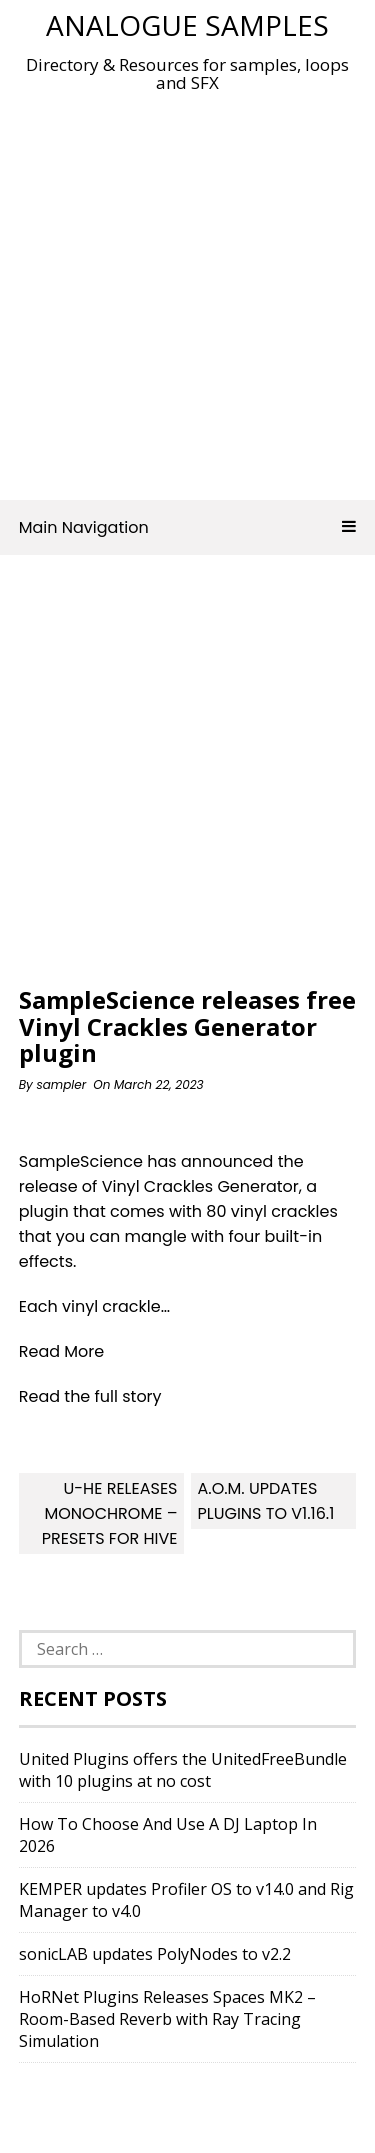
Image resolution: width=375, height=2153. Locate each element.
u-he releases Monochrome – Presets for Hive (110, 1513)
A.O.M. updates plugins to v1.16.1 (265, 1501)
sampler (61, 1084)
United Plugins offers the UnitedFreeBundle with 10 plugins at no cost (183, 1770)
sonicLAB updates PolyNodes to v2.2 (155, 1954)
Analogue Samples (187, 25)
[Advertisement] (187, 290)
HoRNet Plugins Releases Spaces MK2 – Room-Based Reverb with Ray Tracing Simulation (167, 2019)
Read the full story (90, 1396)
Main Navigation (188, 527)
